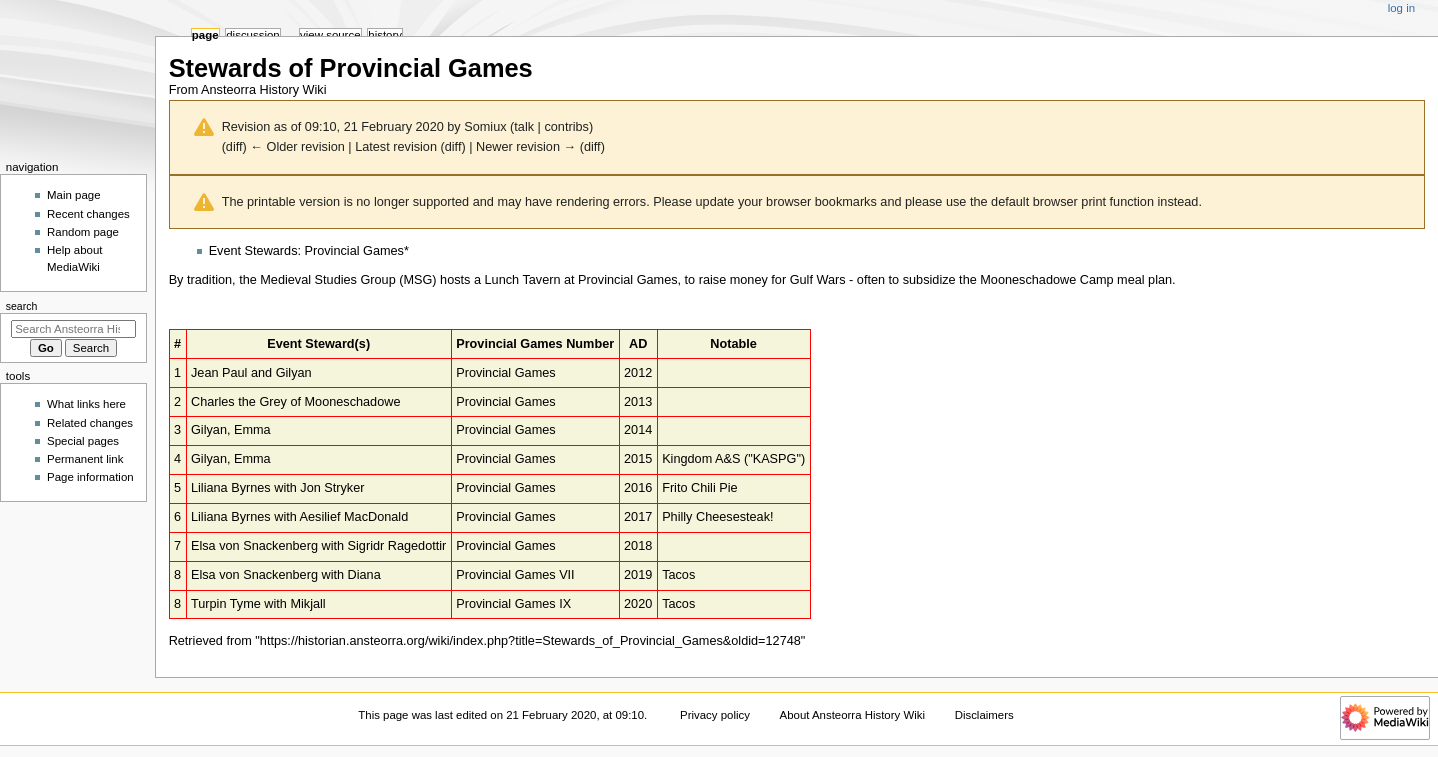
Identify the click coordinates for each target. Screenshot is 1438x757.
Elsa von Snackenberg (254, 546)
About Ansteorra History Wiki (852, 715)
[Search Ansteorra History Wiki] (73, 329)
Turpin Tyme (226, 604)
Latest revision (396, 147)
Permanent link (85, 459)
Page (205, 35)
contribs (566, 127)
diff (234, 147)
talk (524, 127)
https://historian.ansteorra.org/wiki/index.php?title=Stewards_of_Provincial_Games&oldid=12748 (530, 641)
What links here (86, 404)
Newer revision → (526, 147)
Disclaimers (984, 715)
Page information (90, 477)
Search (22, 306)
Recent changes (88, 214)
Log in (1401, 8)
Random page (83, 232)
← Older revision (297, 147)
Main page (74, 195)
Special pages (83, 441)
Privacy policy (715, 715)
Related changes (90, 423)
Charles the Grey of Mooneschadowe (295, 402)
